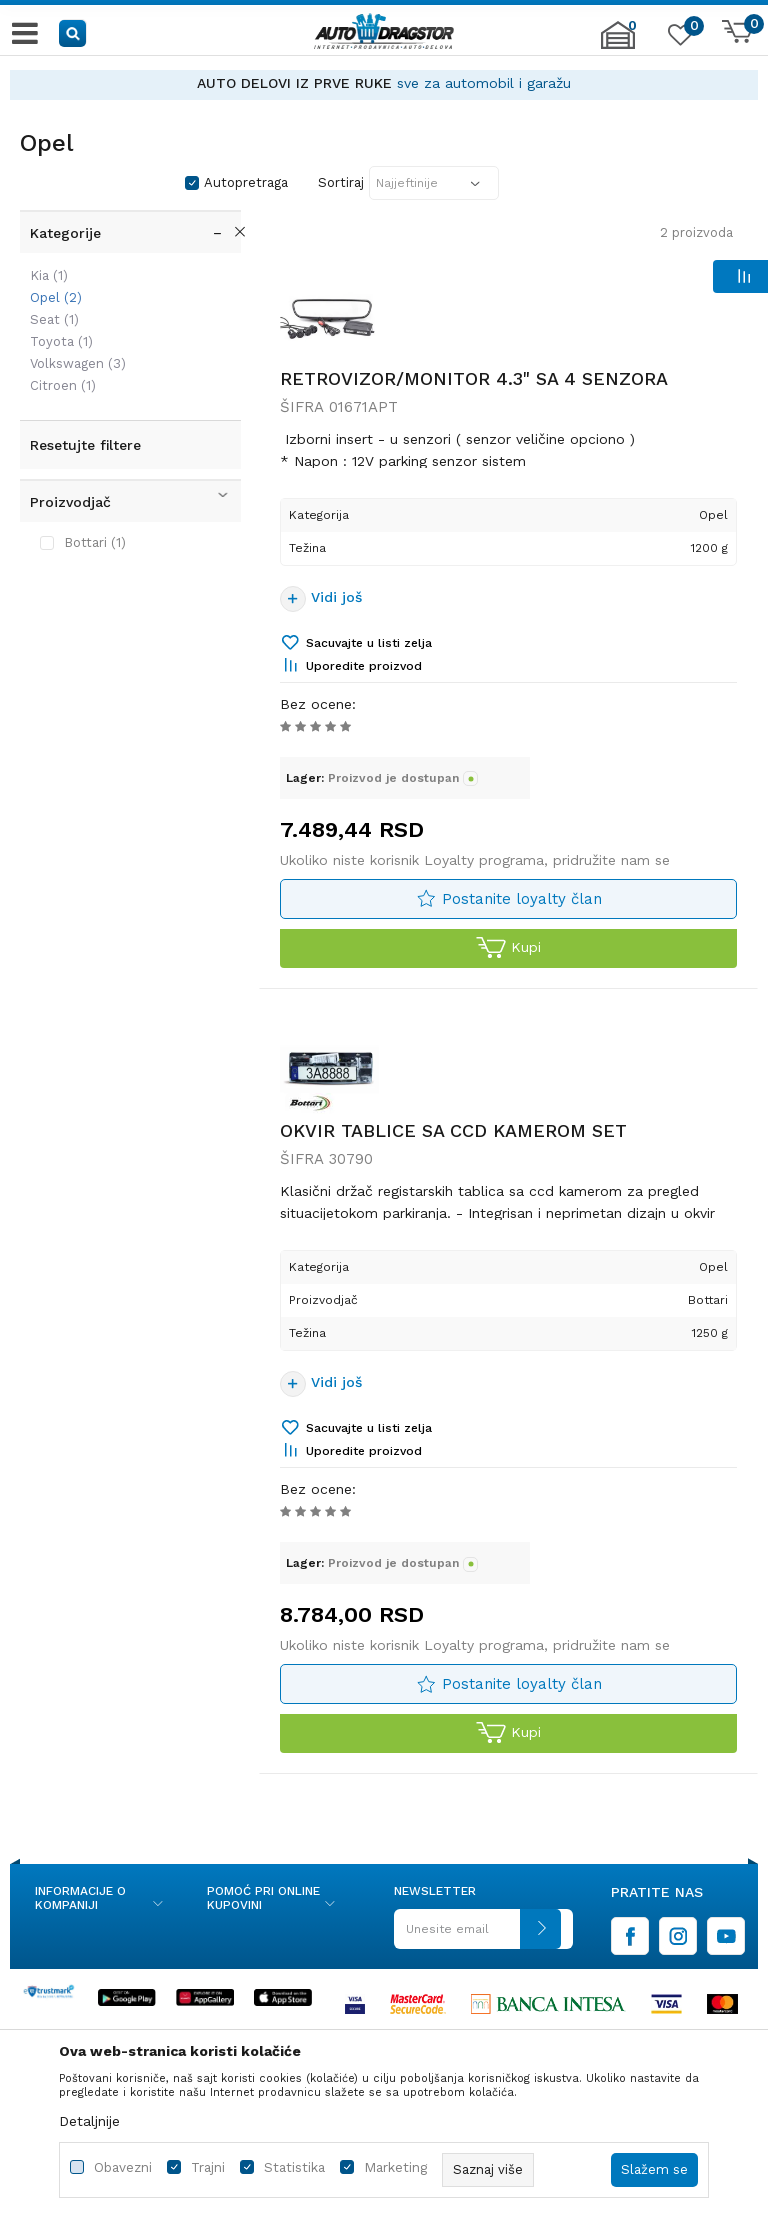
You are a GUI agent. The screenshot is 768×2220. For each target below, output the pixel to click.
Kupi (508, 948)
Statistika (294, 2167)
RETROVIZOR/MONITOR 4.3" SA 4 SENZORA (474, 378)
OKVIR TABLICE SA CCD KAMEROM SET (453, 1130)
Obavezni (123, 2167)
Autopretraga (246, 182)
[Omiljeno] (678, 39)
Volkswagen (78, 363)
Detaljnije (89, 2121)
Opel (56, 297)
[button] (73, 32)
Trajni (208, 2167)
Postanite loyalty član (522, 899)
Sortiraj (341, 182)
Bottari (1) (95, 542)
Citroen (63, 385)
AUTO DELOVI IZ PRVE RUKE (294, 83)
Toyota (61, 341)
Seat (54, 319)
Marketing (395, 2167)
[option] (384, 83)
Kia (49, 275)
